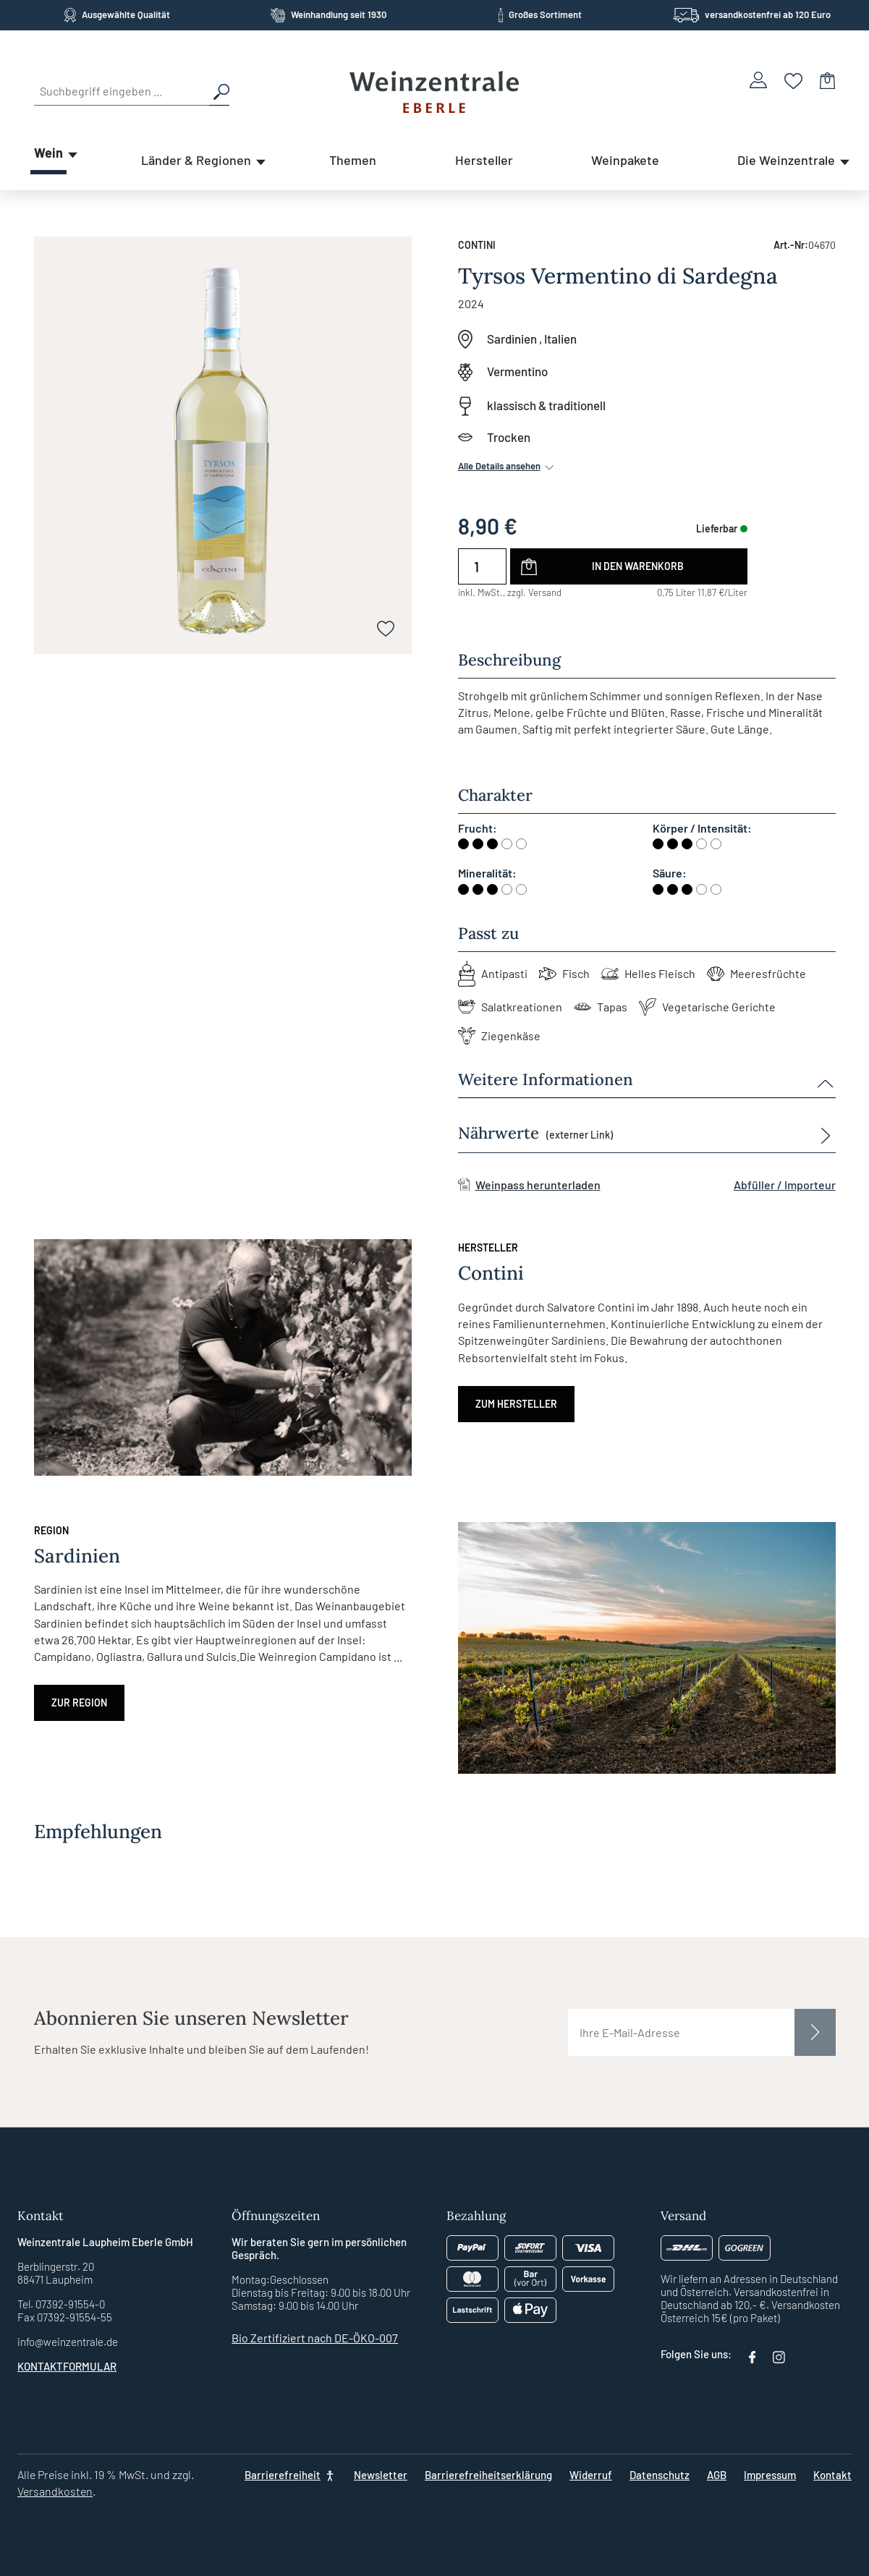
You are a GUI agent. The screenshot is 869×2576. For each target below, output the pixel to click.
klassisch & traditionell (546, 405)
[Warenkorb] (828, 80)
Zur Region (79, 1702)
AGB (716, 2474)
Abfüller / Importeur (785, 1184)
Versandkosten (55, 2491)
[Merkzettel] (793, 80)
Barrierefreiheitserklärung (488, 2474)
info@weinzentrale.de (67, 2341)
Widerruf (590, 2474)
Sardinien (512, 338)
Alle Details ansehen (507, 466)
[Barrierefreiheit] (290, 2474)
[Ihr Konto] (758, 80)
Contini (477, 245)
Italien (560, 338)
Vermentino (517, 371)
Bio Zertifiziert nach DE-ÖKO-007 (315, 2338)
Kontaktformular (66, 2366)
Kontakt (832, 2474)
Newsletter (380, 2474)
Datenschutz (660, 2474)
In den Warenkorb (638, 566)
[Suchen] (219, 91)
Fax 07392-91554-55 (64, 2317)
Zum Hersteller (516, 1404)
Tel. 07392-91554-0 (61, 2304)
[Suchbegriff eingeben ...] (121, 91)
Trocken (508, 437)
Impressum (770, 2474)
